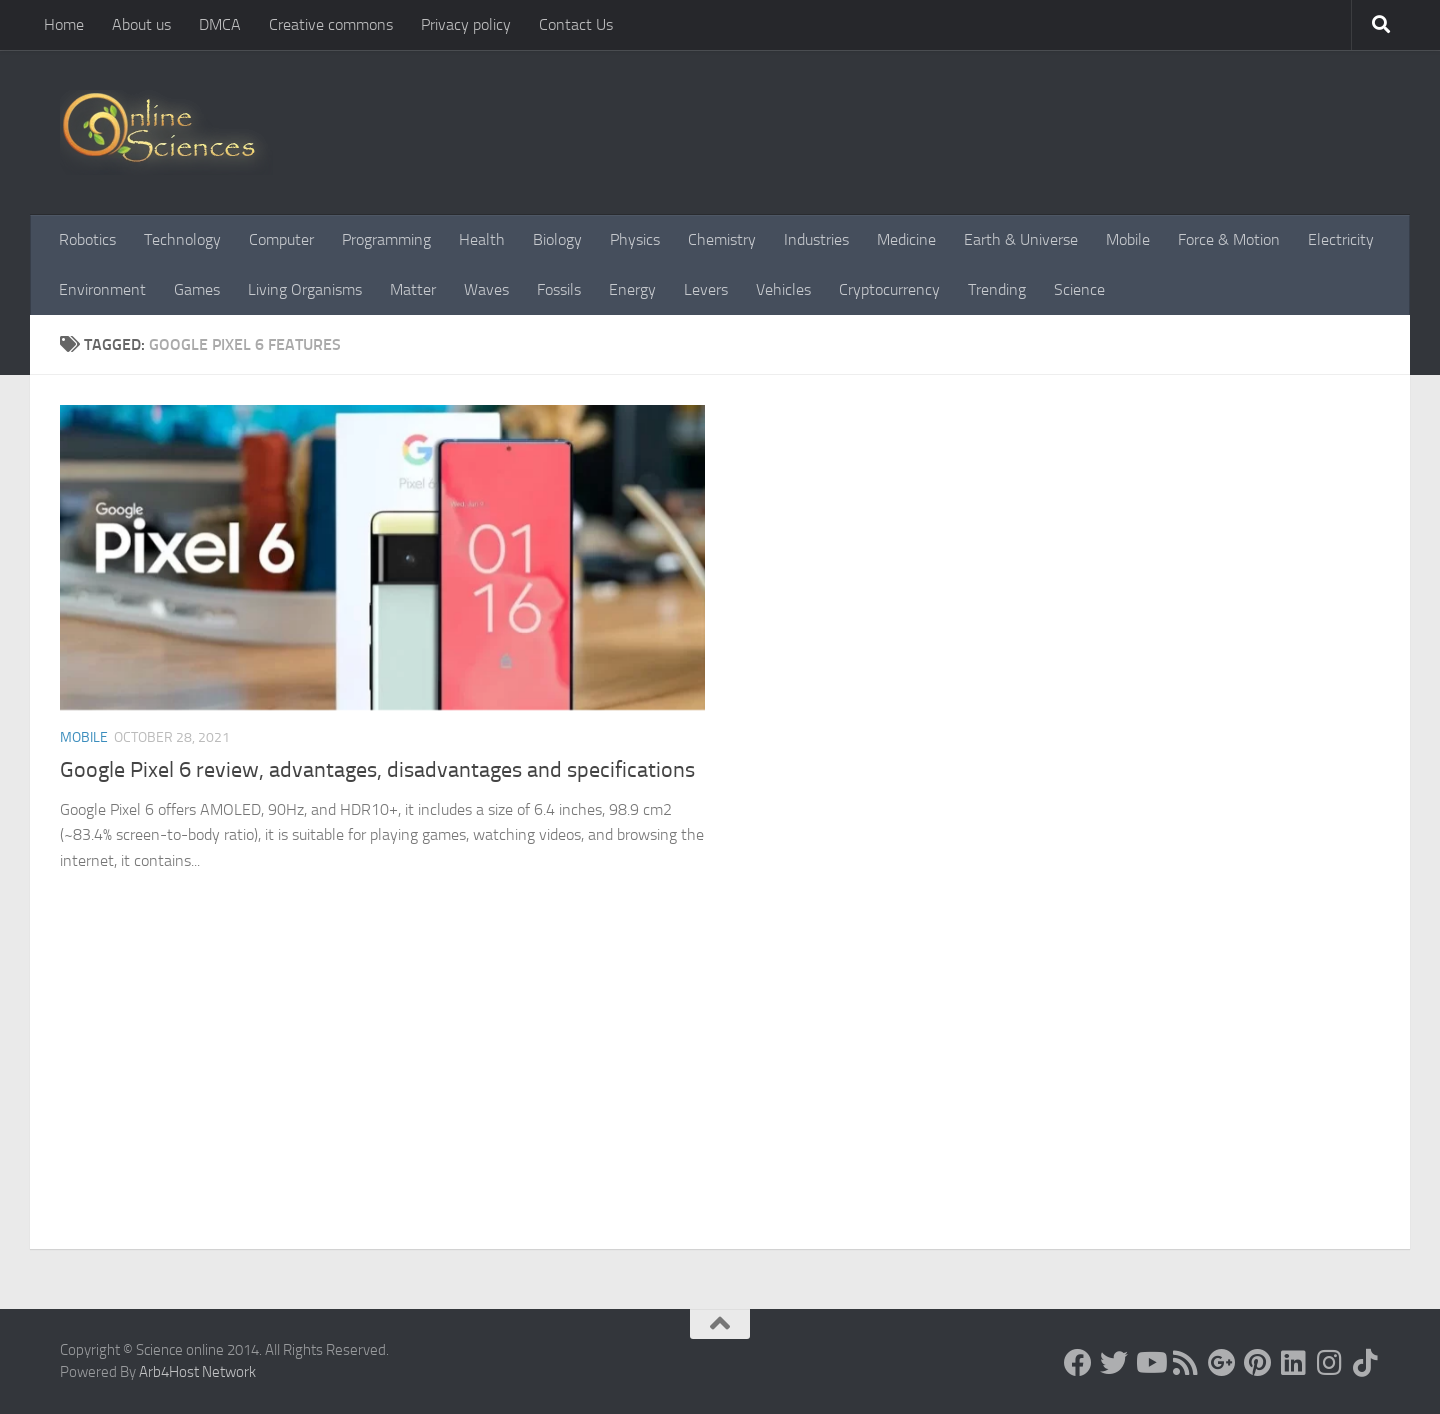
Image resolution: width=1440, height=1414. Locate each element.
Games (197, 289)
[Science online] (1078, 1363)
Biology (557, 239)
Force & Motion (1229, 239)
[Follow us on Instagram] (1330, 1363)
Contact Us (576, 24)
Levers (706, 289)
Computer (281, 239)
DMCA (220, 24)
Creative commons (331, 24)
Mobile (1128, 239)
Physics (635, 239)
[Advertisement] (720, 1099)
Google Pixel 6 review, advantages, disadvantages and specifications (377, 770)
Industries (816, 239)
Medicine (906, 239)
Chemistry (722, 239)
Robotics (87, 239)
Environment (102, 289)
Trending (997, 289)
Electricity (1341, 239)
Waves (486, 289)
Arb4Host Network (197, 1372)
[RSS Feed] (1186, 1363)
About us (141, 24)
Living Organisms (305, 289)
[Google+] (1222, 1363)
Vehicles (783, 289)
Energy (632, 289)
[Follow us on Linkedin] (1294, 1363)
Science (1079, 289)
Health (482, 239)
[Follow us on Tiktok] (1366, 1363)
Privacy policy (466, 24)
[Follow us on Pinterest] (1258, 1363)
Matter (413, 289)
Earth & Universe (1021, 239)
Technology (182, 239)
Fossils (559, 289)
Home (64, 24)
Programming (386, 239)
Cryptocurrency (889, 289)
